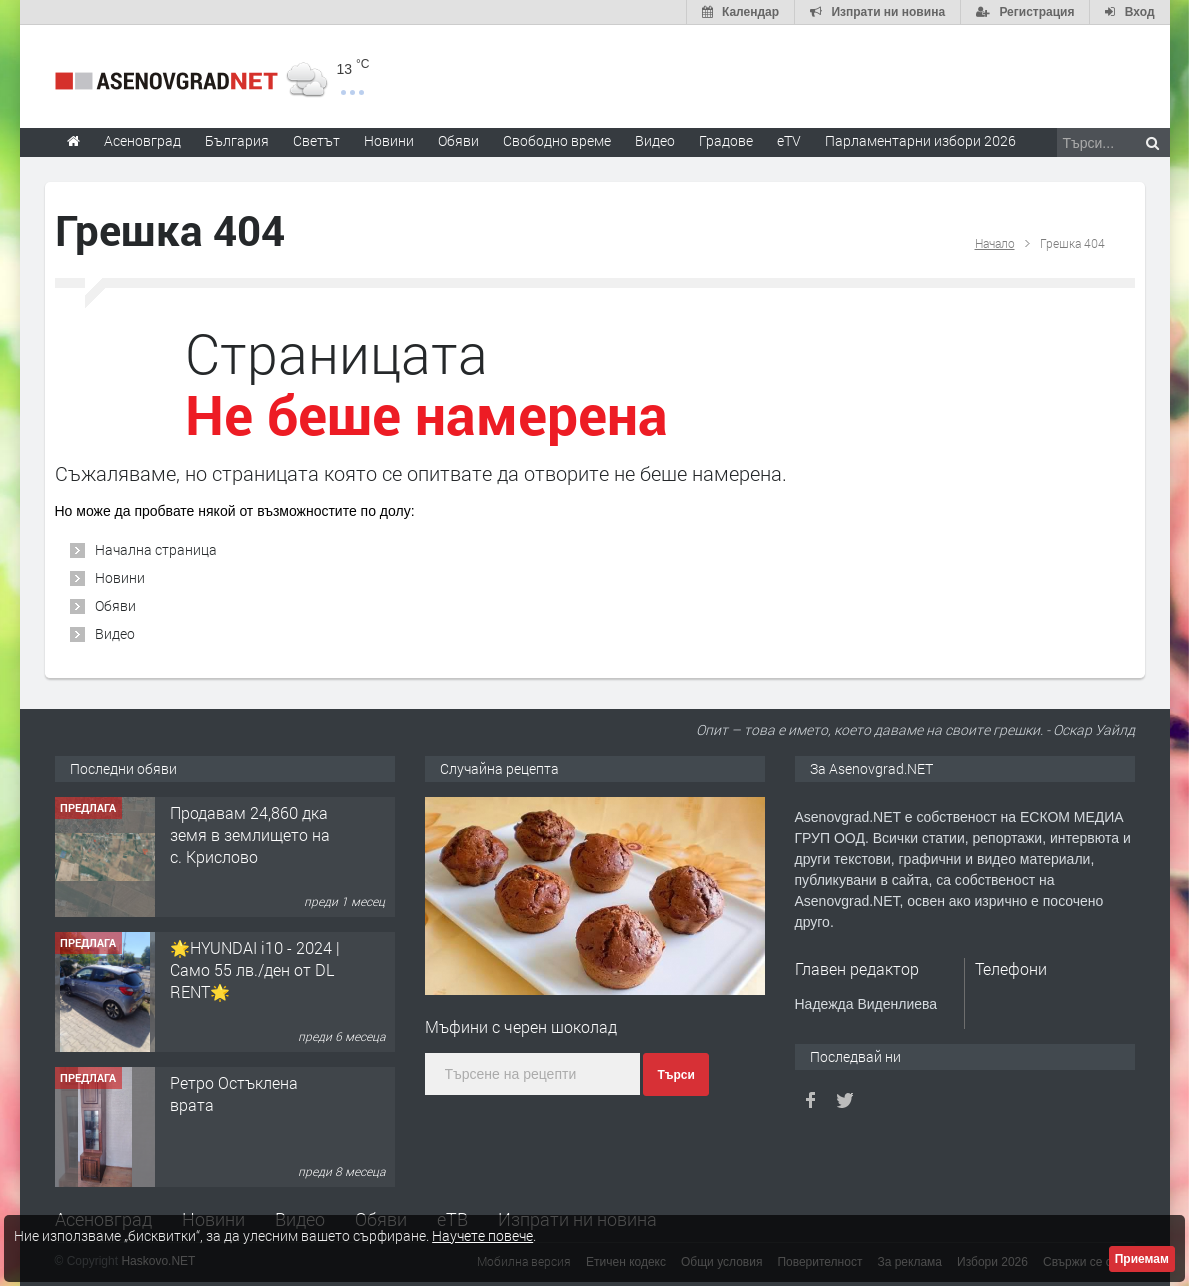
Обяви (115, 605)
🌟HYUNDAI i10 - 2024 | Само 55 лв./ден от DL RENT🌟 (255, 970)
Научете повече (482, 1235)
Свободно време (557, 140)
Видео (115, 633)
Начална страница (156, 549)
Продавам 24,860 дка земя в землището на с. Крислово (250, 835)
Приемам (1142, 1259)
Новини (389, 140)
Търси (675, 1075)
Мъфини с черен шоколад (521, 1026)
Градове (726, 140)
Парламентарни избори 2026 (920, 140)
